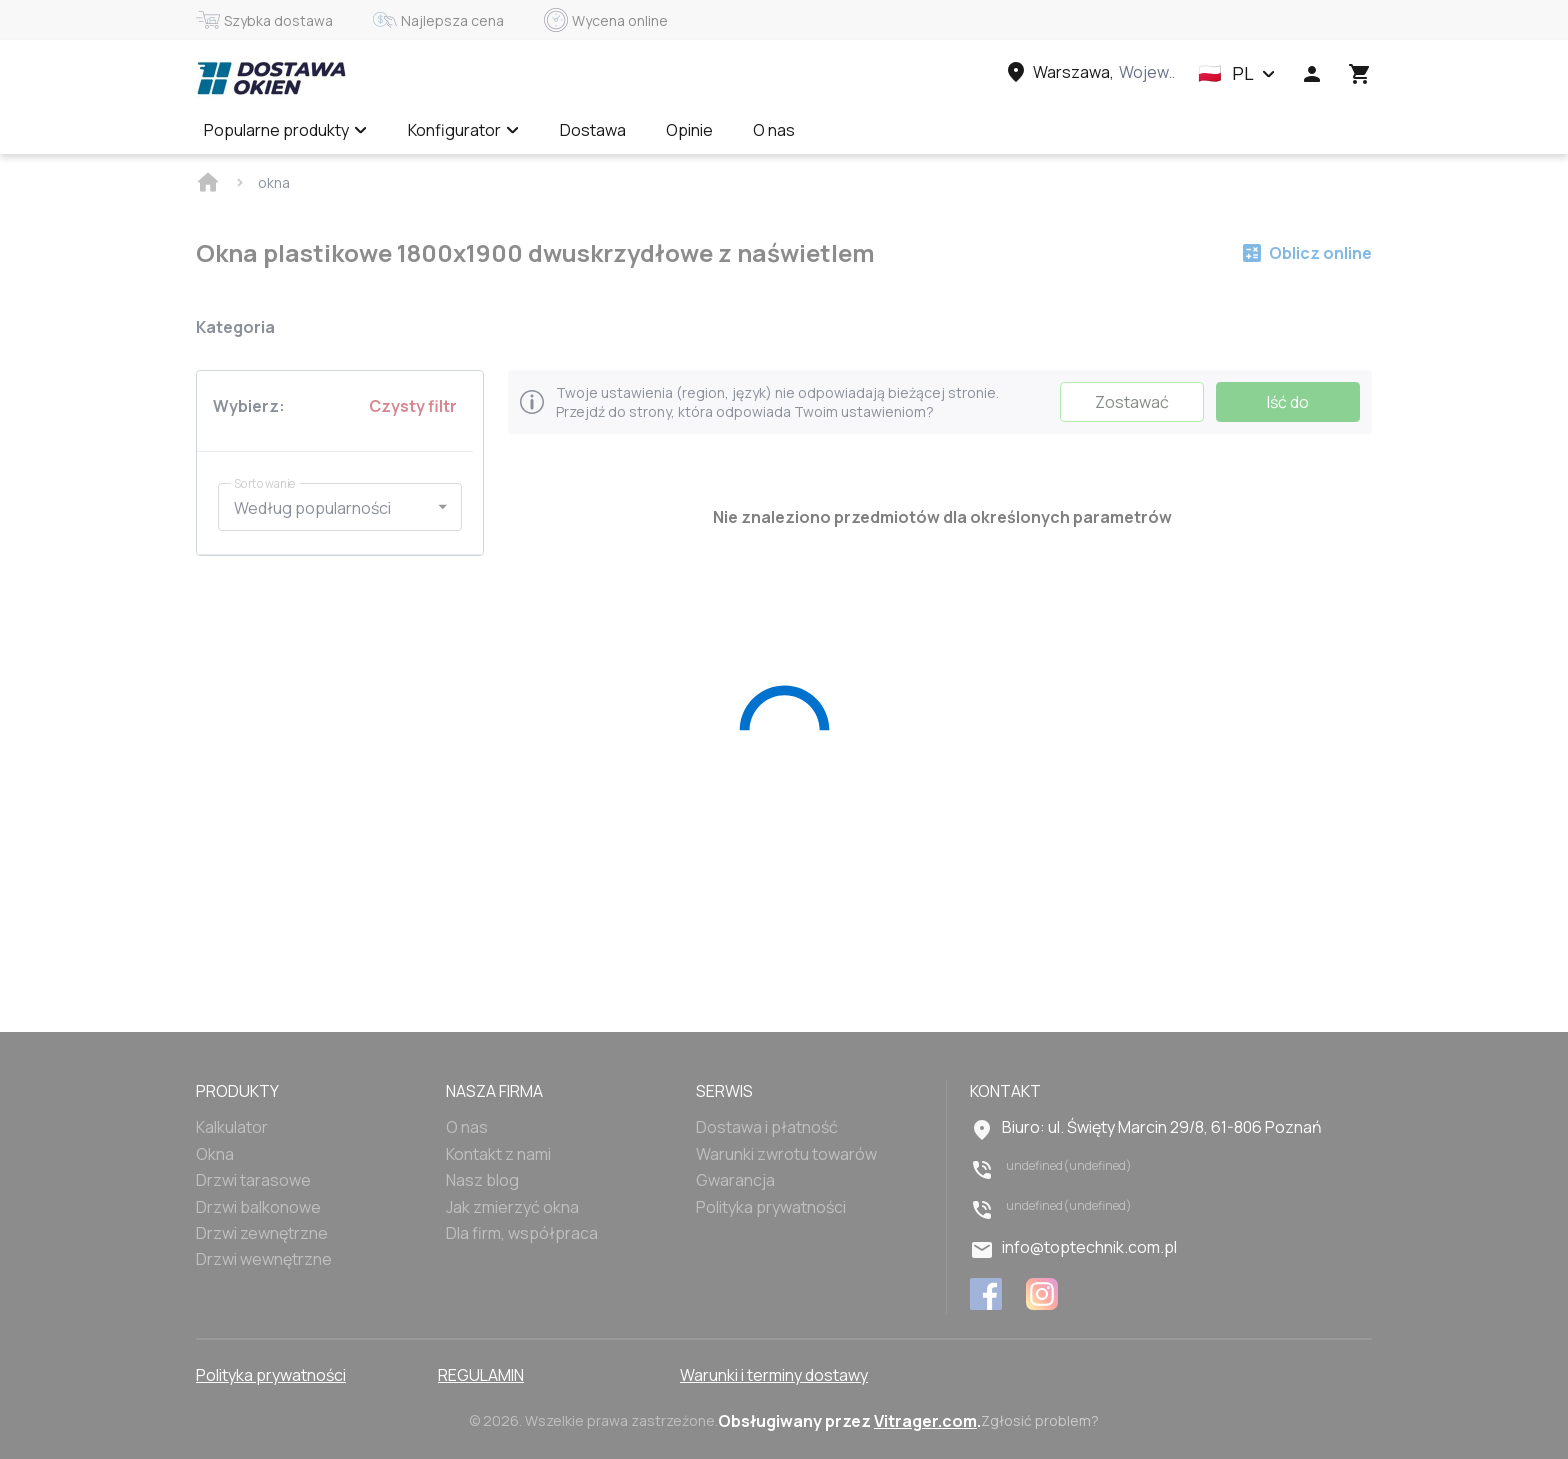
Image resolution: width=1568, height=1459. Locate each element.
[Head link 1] (271, 78)
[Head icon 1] (1312, 74)
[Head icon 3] (1360, 74)
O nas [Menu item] (774, 130)
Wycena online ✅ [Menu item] (900, 130)
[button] (1237, 74)
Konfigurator (464, 130)
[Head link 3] (1089, 72)
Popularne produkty (286, 130)
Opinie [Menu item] (689, 130)
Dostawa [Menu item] (593, 130)
